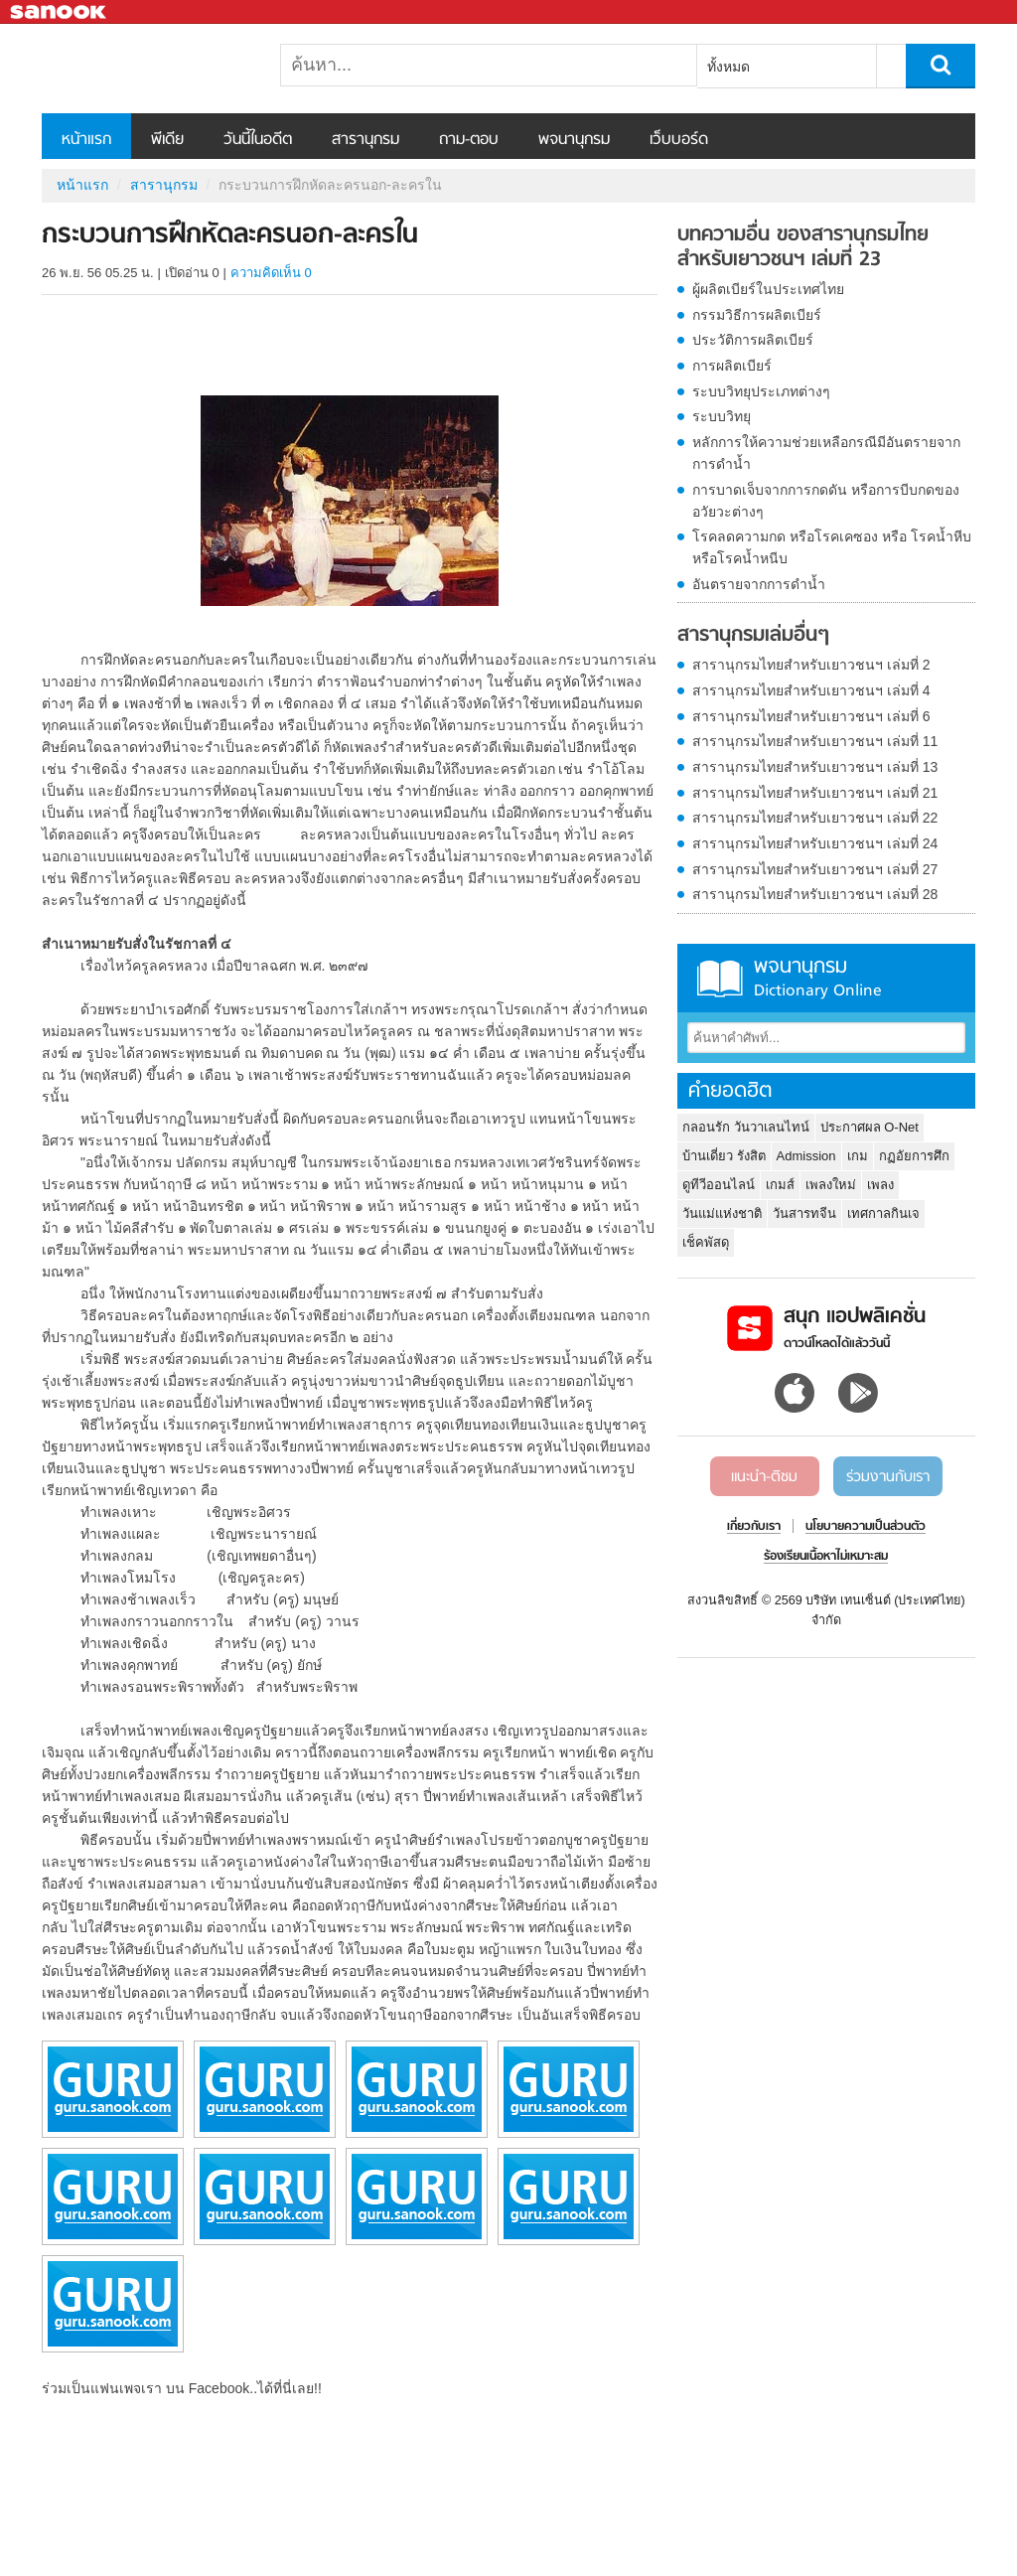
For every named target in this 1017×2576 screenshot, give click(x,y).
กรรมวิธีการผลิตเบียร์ (756, 315)
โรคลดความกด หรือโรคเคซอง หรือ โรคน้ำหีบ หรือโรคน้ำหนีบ (831, 547)
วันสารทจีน (804, 1213)
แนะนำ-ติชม (764, 1477)
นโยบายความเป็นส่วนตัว (865, 1527)
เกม (857, 1155)
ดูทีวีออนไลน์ (718, 1184)
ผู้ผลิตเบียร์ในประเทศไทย (768, 289)
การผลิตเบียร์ (732, 366)
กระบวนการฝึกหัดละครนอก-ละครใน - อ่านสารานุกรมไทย (146, 68)
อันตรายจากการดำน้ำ (758, 584)
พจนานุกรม (574, 140)
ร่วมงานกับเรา (888, 1477)
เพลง (880, 1184)
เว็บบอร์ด (679, 140)
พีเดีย (167, 140)
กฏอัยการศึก (914, 1155)
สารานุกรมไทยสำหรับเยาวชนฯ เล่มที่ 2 (811, 665)
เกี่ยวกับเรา (754, 1527)
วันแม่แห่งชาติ (722, 1213)
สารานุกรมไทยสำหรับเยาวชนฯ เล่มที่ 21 (815, 793)
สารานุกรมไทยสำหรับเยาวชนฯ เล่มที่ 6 (811, 716)
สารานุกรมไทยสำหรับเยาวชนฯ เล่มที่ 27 (815, 869)
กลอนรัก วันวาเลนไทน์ (745, 1127)
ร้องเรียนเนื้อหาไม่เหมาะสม (826, 1557)
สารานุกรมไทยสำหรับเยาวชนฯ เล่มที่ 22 (815, 818)
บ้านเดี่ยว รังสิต (724, 1155)
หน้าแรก (86, 140)
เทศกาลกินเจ (883, 1213)
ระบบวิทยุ (721, 416)
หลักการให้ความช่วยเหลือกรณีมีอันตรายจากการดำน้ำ (826, 453)
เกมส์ (780, 1184)
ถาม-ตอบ (469, 140)
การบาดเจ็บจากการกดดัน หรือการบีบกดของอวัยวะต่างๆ (825, 501)
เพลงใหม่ (830, 1184)
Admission (806, 1155)
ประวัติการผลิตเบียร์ (752, 340)
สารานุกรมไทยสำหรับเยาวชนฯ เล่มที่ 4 (811, 690)
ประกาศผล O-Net (869, 1127)
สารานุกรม (365, 140)
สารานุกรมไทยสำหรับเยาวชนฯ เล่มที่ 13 (815, 767)
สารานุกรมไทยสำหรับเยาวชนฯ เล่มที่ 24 (815, 843)
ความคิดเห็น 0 (271, 272)
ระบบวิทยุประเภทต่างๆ (761, 391)
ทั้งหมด (728, 67)
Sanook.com (59, 12)
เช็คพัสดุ (705, 1242)
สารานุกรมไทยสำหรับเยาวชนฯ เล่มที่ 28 (815, 894)
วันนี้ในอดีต (257, 140)
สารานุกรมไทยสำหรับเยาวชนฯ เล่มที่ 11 (815, 741)
